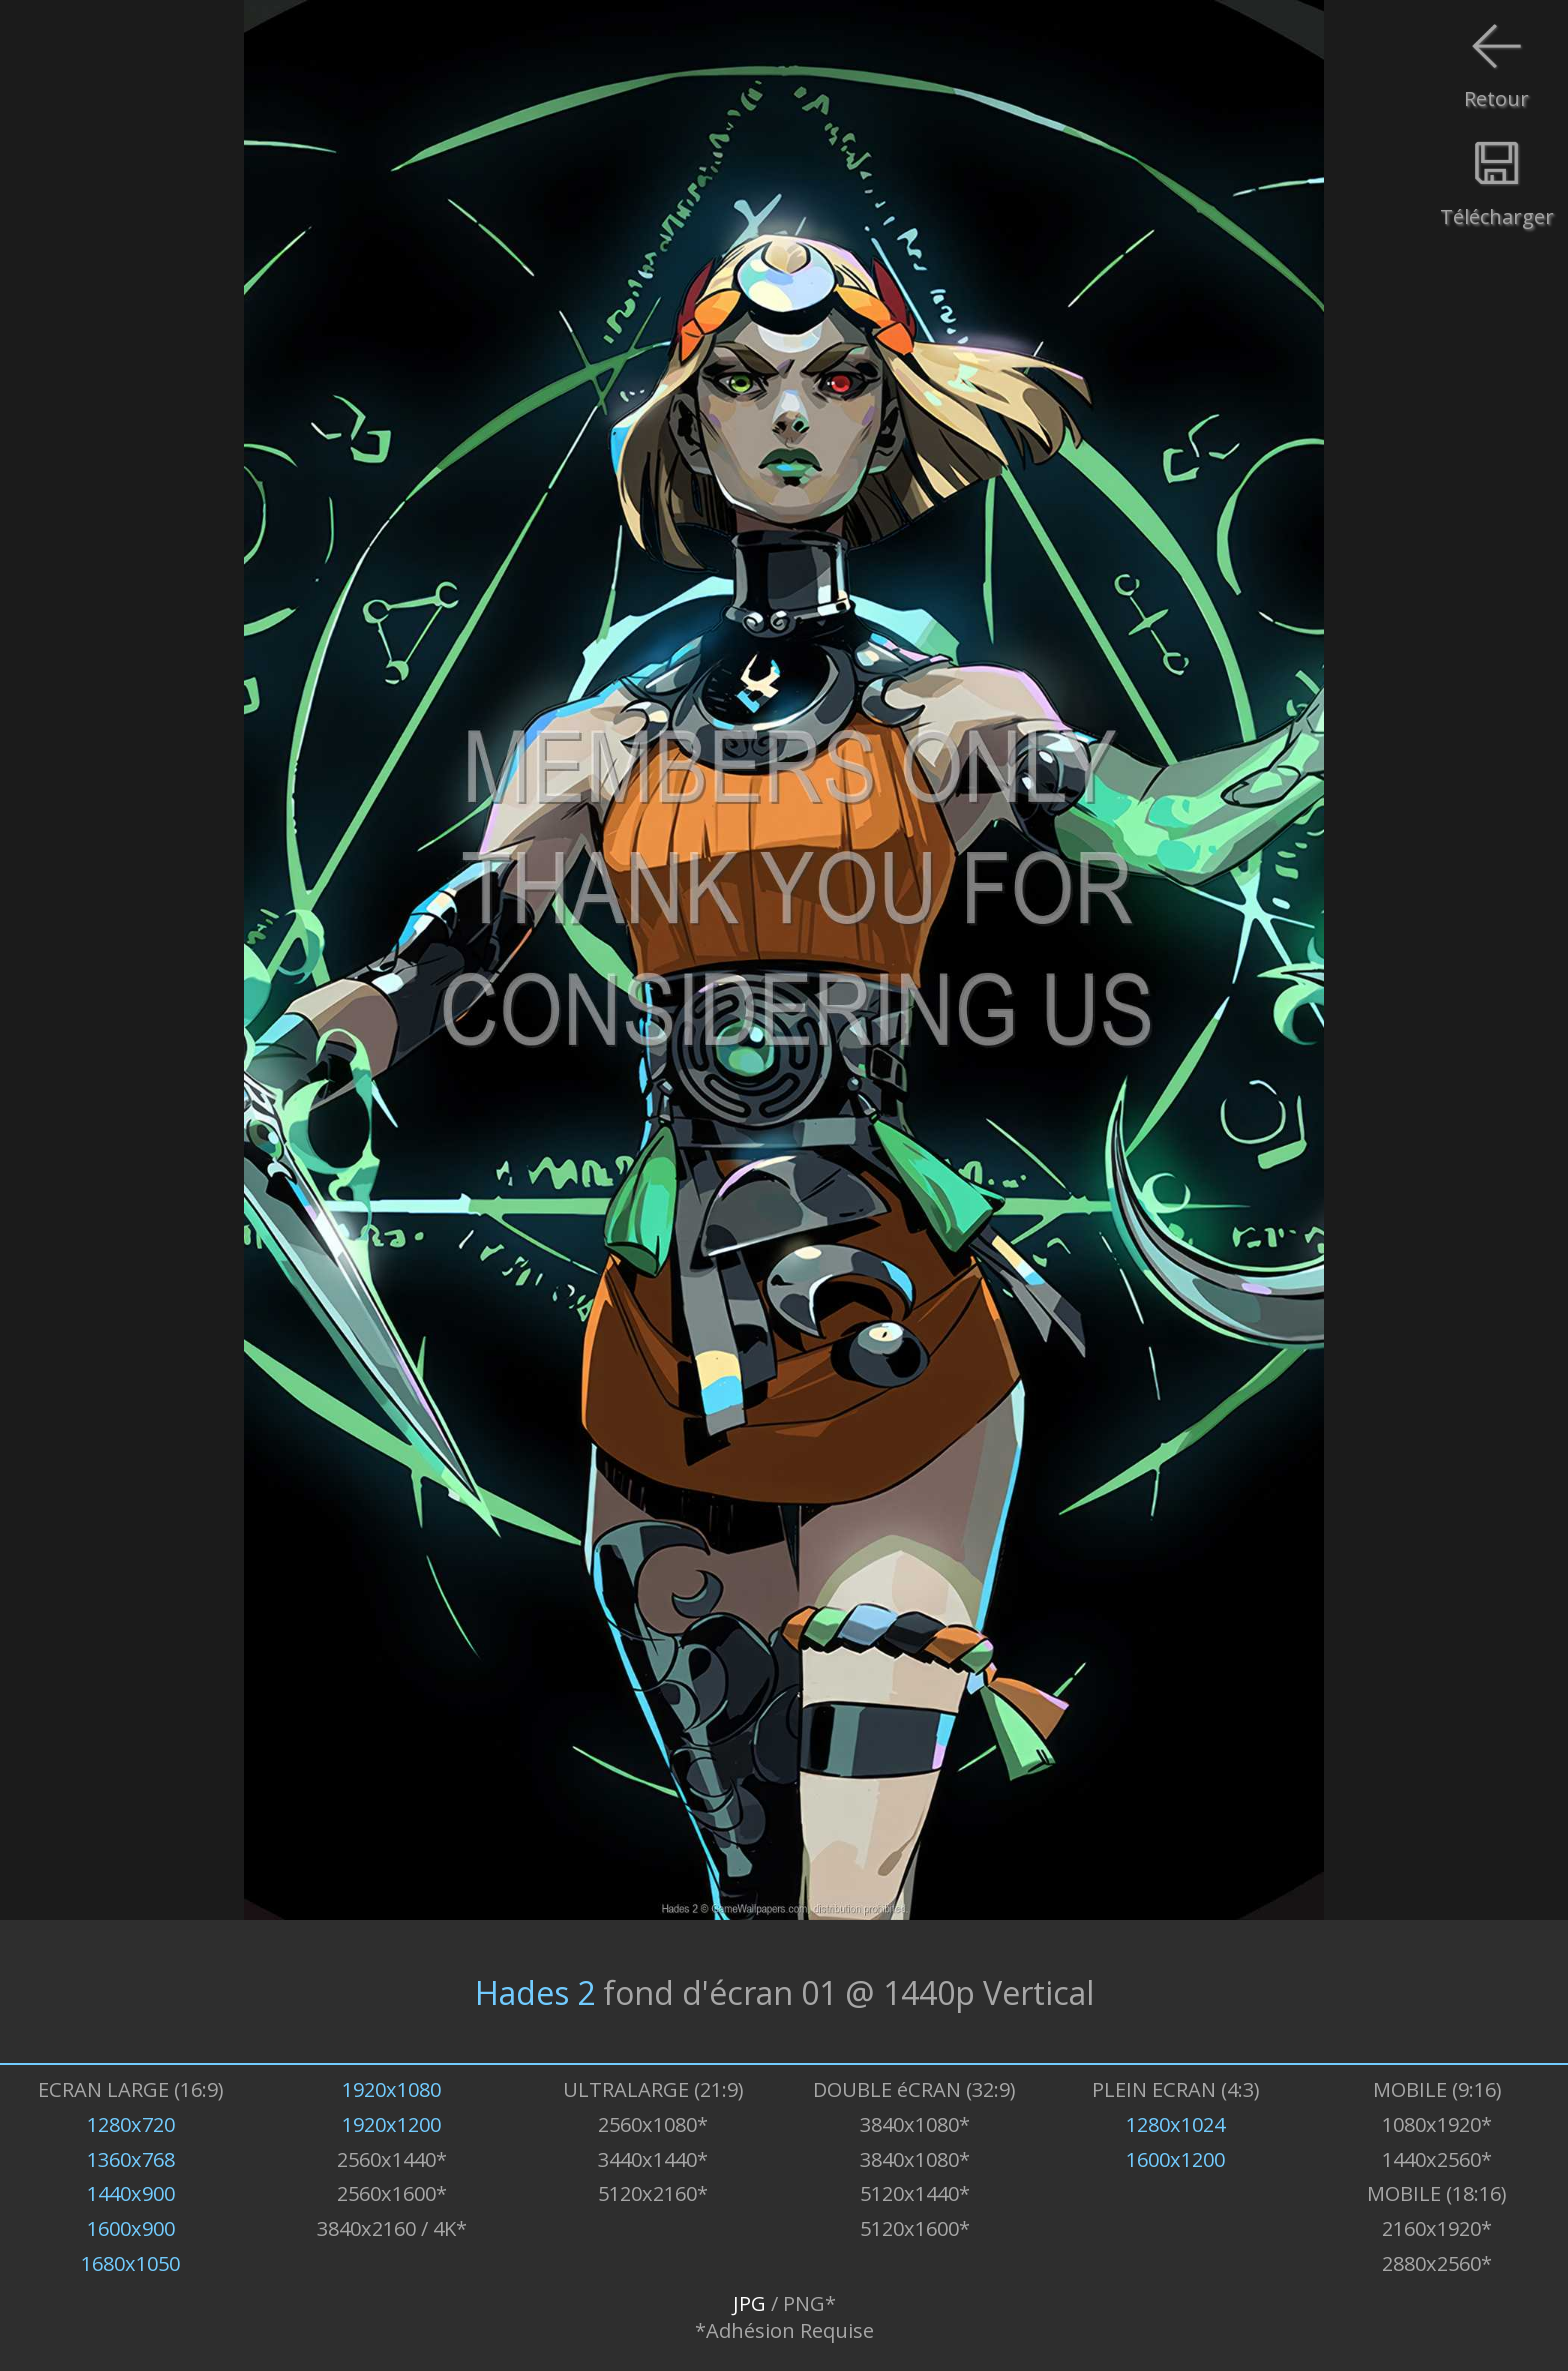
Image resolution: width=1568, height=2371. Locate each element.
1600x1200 (1175, 2159)
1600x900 (131, 2228)
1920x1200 (391, 2124)
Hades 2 (535, 1991)
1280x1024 (1175, 2124)
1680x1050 (130, 2263)
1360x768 (131, 2159)
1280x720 (131, 2124)
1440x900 (131, 2193)
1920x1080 (391, 2089)
